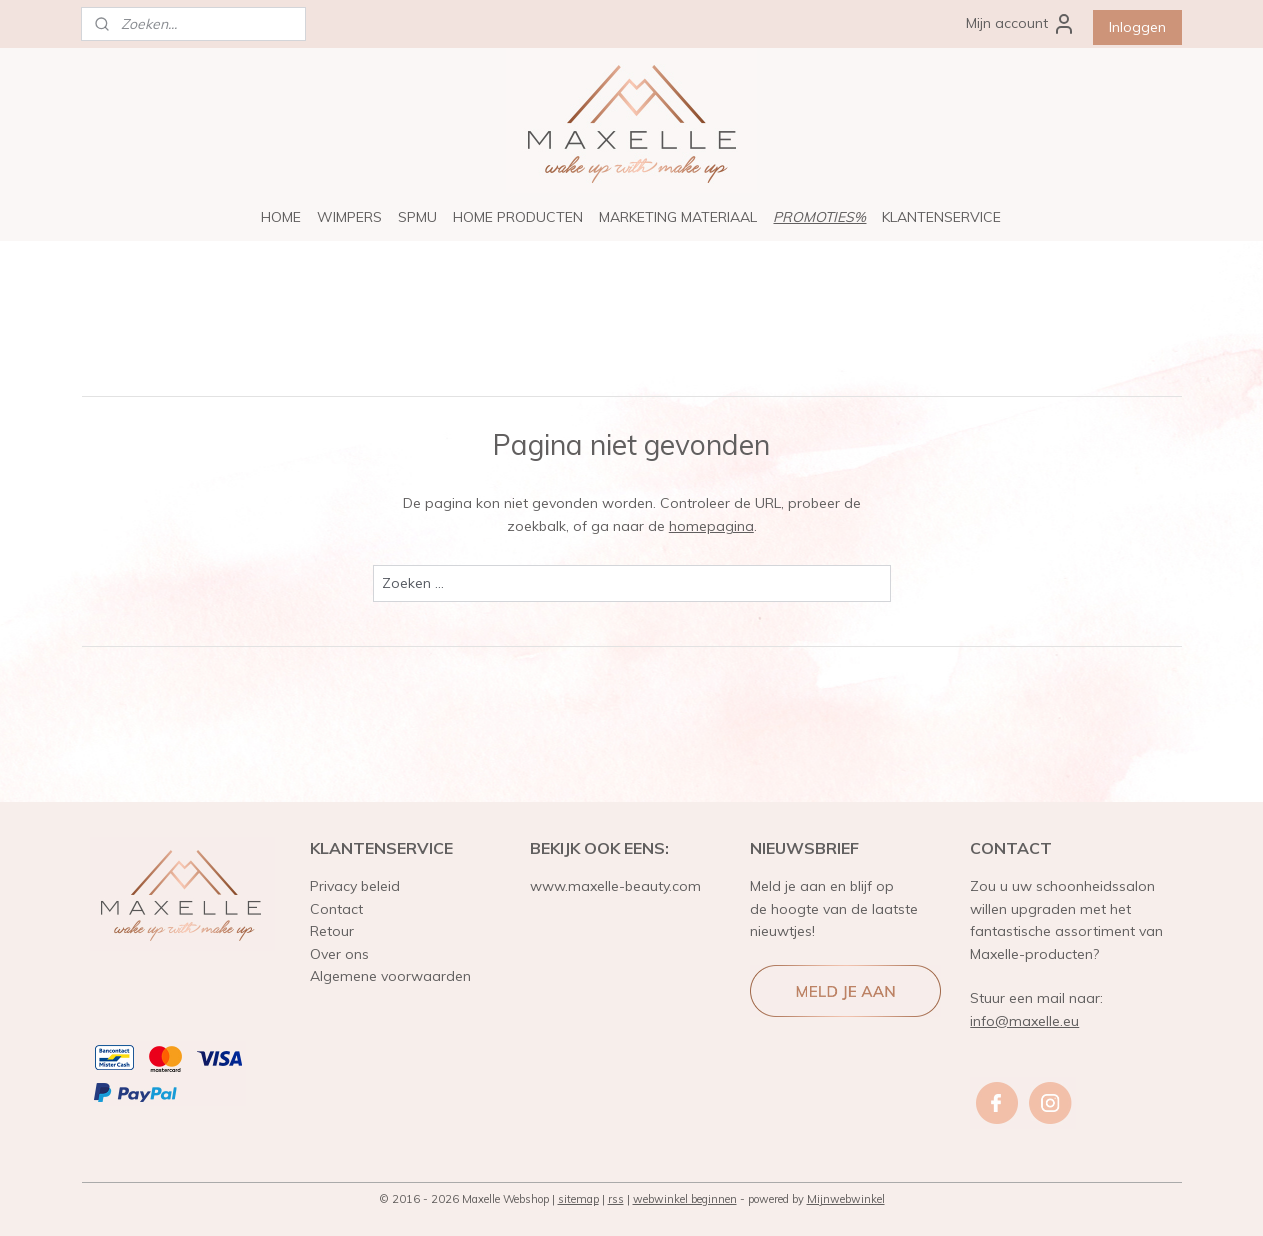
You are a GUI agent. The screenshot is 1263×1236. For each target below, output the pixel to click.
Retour (332, 931)
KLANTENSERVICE (941, 217)
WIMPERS (349, 217)
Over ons (339, 954)
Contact (336, 909)
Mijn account (1021, 24)
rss (616, 1199)
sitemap (578, 1199)
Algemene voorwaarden (390, 976)
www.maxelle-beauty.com (615, 886)
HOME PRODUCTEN (518, 217)
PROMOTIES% (819, 217)
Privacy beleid (355, 886)
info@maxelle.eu (1024, 1021)
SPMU (417, 217)
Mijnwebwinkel (846, 1199)
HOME (281, 217)
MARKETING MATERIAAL (678, 217)
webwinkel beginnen (685, 1199)
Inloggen (1137, 27)
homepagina (710, 526)
